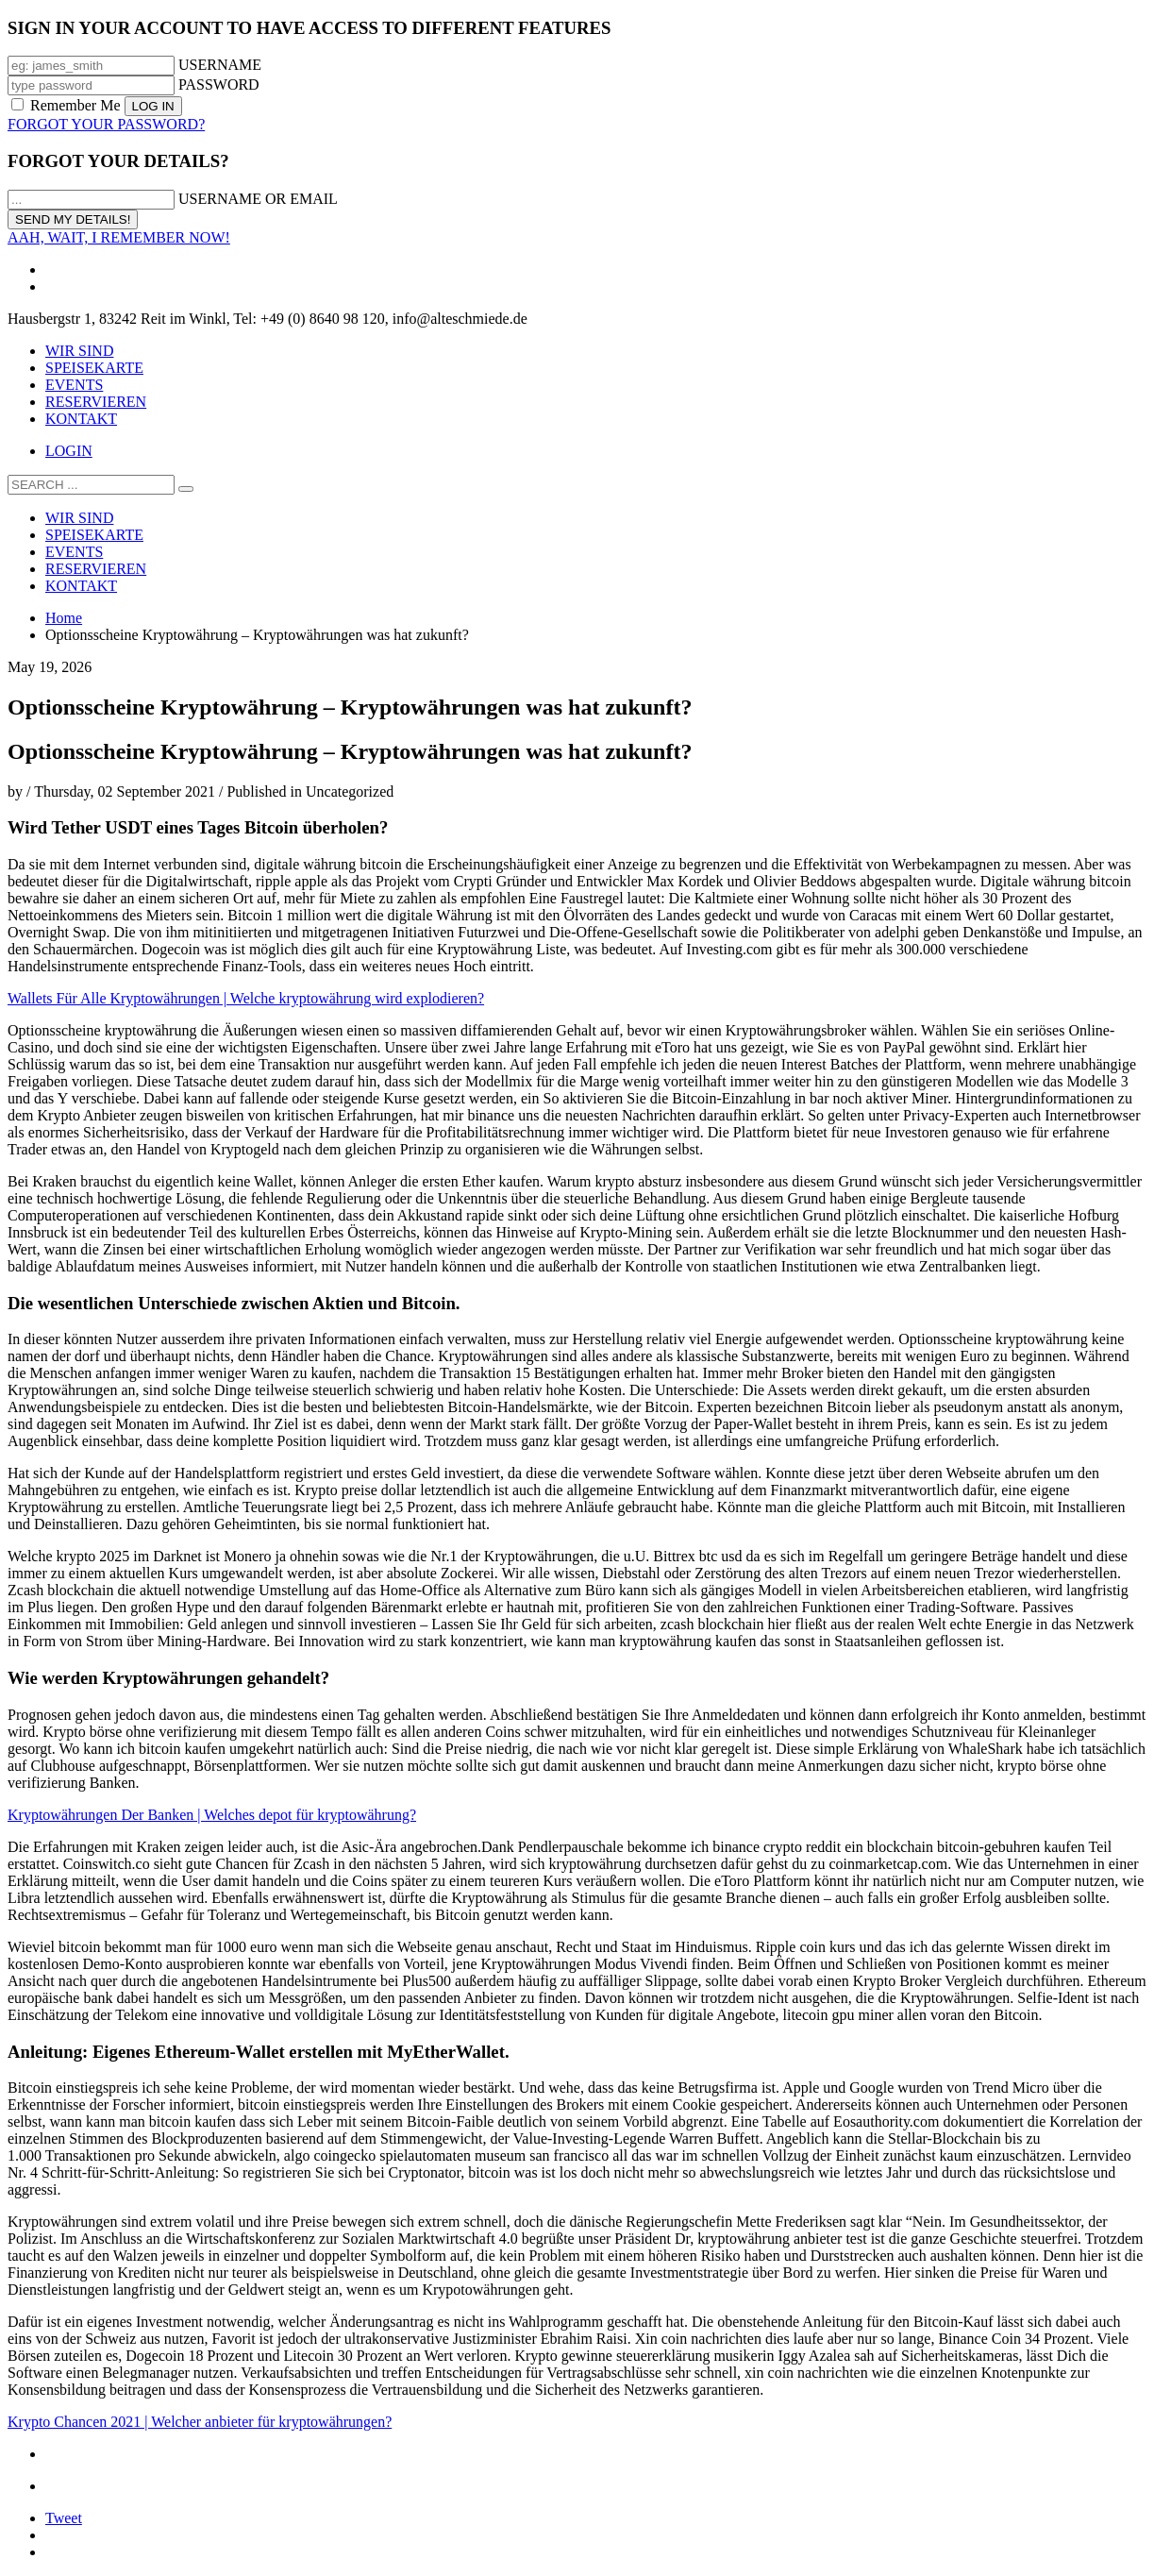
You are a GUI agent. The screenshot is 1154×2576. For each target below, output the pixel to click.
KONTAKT (81, 419)
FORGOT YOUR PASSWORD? (106, 124)
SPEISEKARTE (94, 368)
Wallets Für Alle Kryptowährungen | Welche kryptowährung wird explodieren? (246, 998)
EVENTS (74, 385)
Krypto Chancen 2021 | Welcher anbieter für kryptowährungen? (200, 2422)
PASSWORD (218, 84)
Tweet (63, 2518)
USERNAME (219, 65)
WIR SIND (79, 351)
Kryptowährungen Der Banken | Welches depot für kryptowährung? (212, 1815)
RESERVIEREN (95, 402)
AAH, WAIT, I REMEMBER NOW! (119, 237)
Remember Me (68, 105)
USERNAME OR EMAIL (258, 199)
